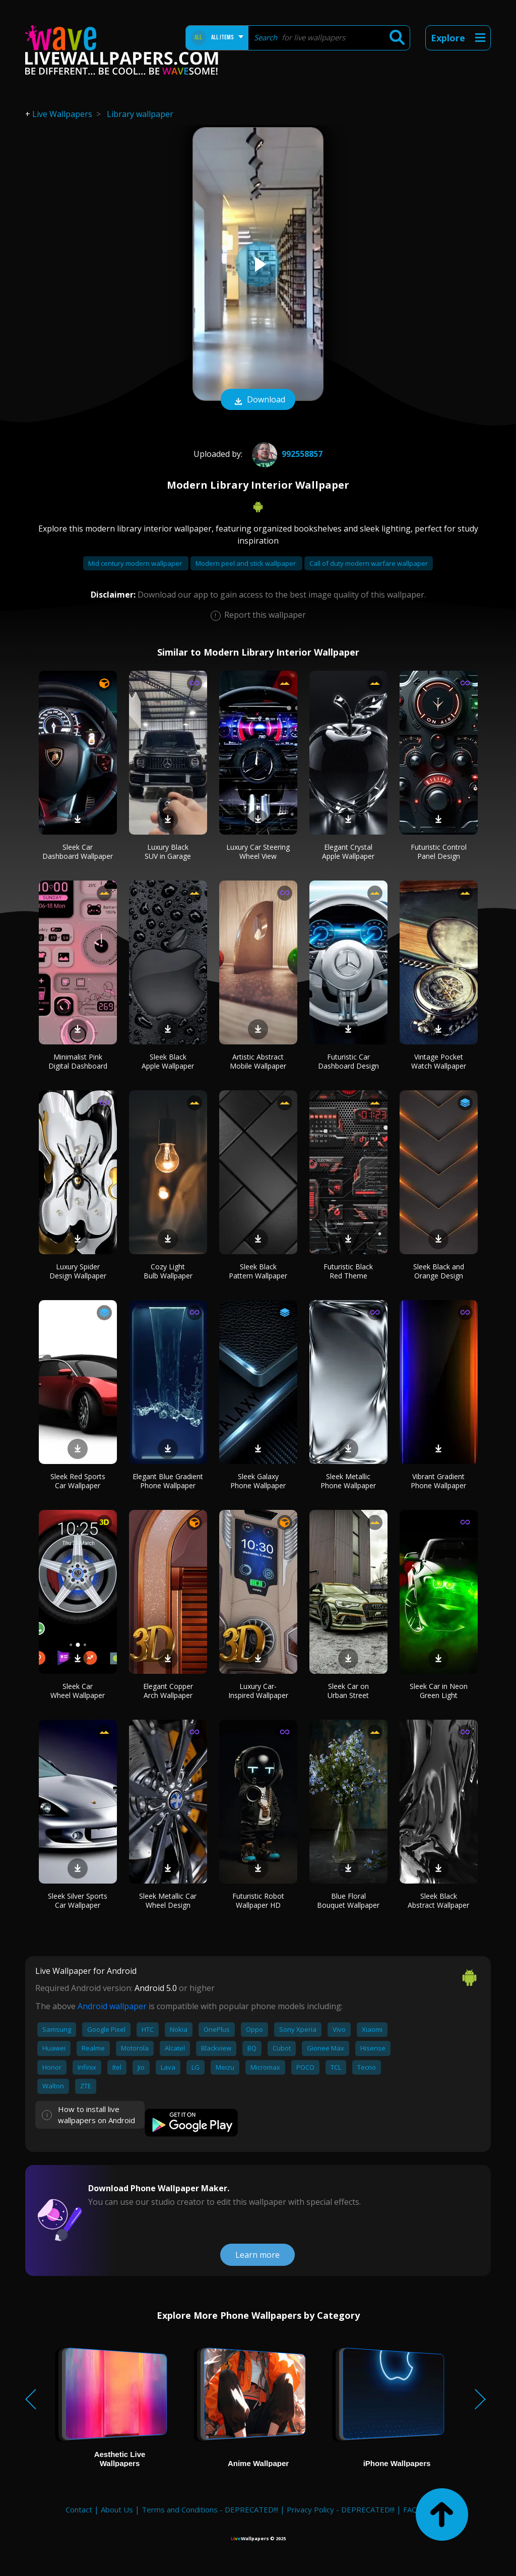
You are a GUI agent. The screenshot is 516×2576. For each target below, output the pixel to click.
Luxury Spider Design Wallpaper (77, 1271)
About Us (117, 2509)
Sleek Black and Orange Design (438, 1271)
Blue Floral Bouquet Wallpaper (348, 1900)
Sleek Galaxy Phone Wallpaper (258, 1481)
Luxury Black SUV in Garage (168, 851)
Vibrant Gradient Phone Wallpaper (438, 1481)
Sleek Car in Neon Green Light (439, 1690)
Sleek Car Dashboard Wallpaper (77, 851)
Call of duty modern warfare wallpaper (368, 563)
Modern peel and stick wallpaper (246, 563)
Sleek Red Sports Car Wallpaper (77, 1481)
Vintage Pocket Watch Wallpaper (438, 1061)
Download (258, 400)
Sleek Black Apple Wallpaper (168, 1061)
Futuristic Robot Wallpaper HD (258, 1900)
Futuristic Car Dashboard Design (348, 1061)
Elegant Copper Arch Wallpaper (168, 1690)
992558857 (285, 453)
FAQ (410, 2509)
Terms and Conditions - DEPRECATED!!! (210, 2509)
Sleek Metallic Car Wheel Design (168, 1900)
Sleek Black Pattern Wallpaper (258, 1271)
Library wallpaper (140, 114)
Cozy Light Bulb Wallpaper (168, 1271)
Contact (79, 2509)
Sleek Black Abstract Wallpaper (438, 1900)
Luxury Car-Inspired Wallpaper (258, 1690)
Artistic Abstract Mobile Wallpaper (258, 1061)
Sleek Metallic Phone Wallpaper (348, 1481)
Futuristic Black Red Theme (348, 1271)
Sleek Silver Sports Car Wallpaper (77, 1900)
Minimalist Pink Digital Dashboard (77, 1061)
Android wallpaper (112, 2006)
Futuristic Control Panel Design (439, 851)
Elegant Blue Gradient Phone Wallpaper (168, 1481)
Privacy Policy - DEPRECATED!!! (341, 2509)
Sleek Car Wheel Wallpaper (77, 1690)
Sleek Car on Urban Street (348, 1690)
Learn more (257, 2254)
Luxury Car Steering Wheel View (258, 851)
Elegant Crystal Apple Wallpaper (348, 851)
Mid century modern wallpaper (135, 563)
